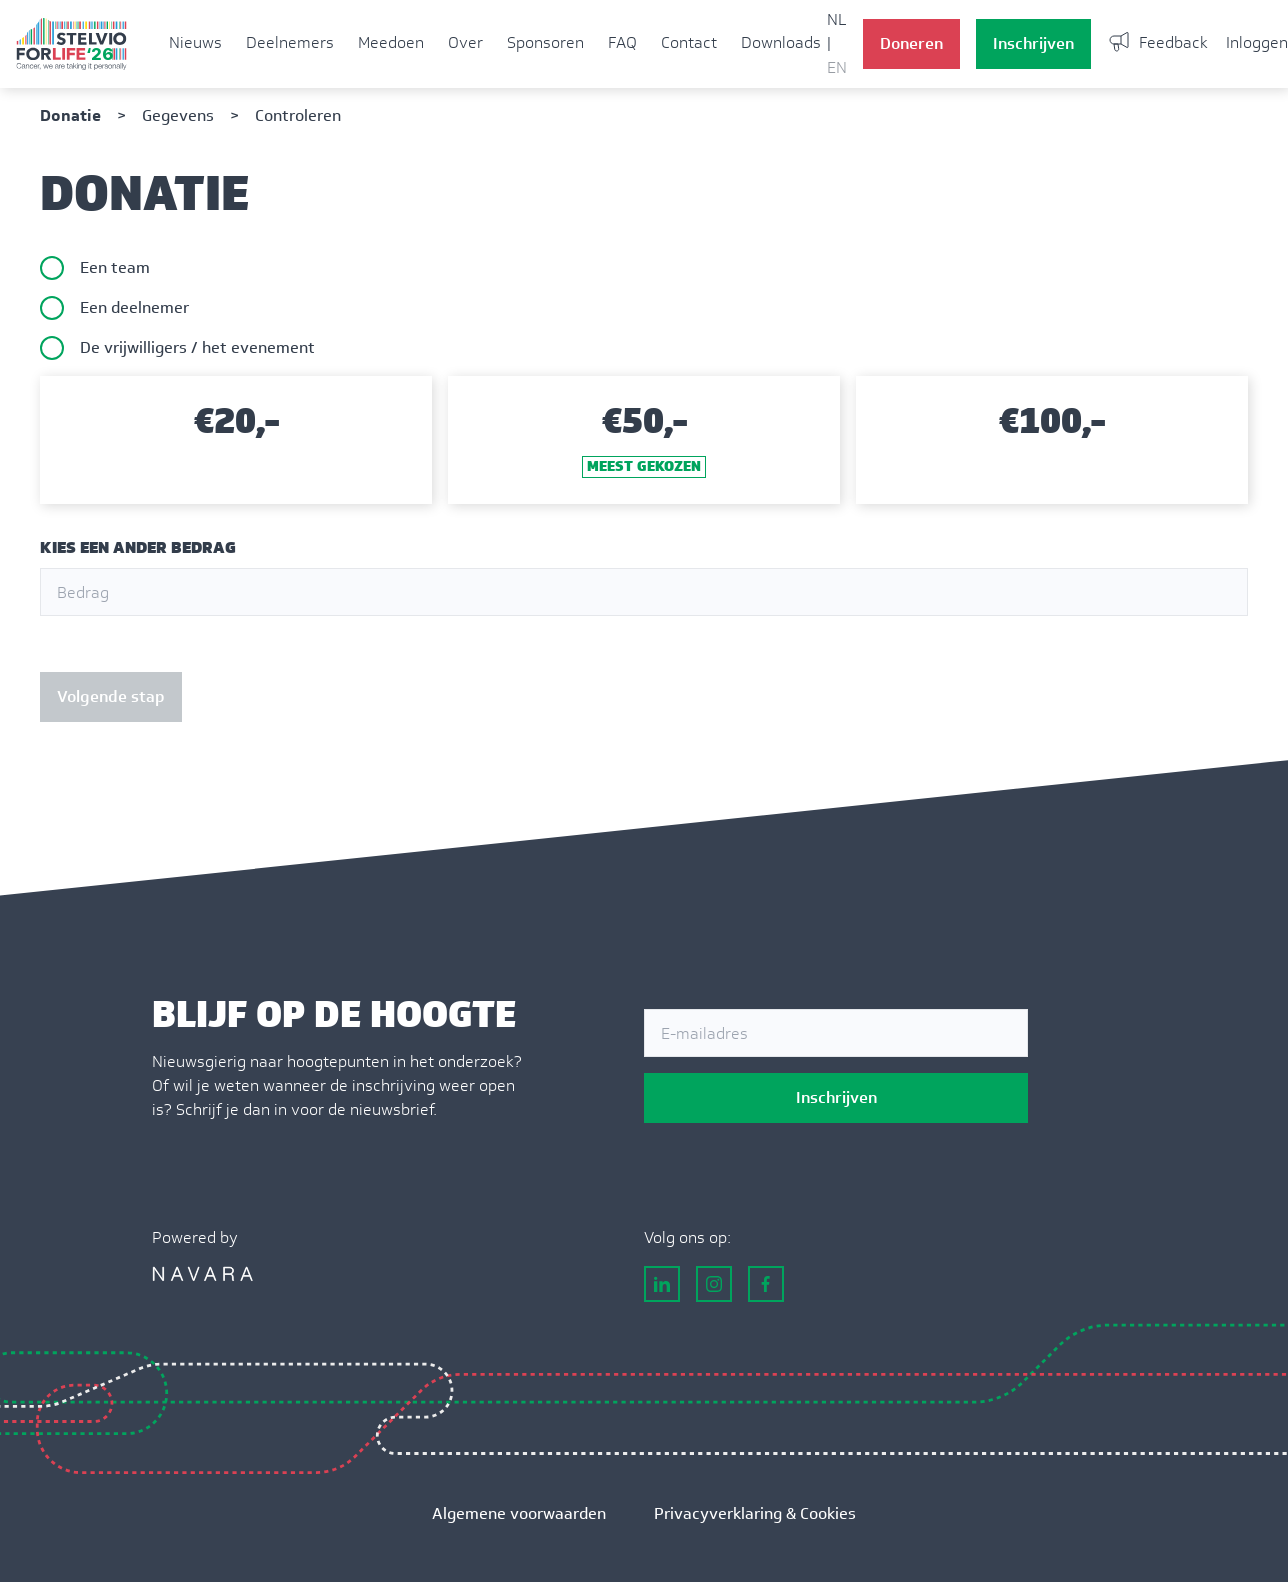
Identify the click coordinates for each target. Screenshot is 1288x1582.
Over (465, 42)
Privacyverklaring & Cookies (755, 1513)
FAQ (622, 42)
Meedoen (391, 42)
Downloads (781, 42)
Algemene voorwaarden (519, 1513)
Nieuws (195, 42)
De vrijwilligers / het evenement (197, 347)
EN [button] (837, 67)
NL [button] (836, 19)
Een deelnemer (134, 307)
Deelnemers (290, 42)
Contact (689, 42)
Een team (115, 267)
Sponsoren (545, 42)
